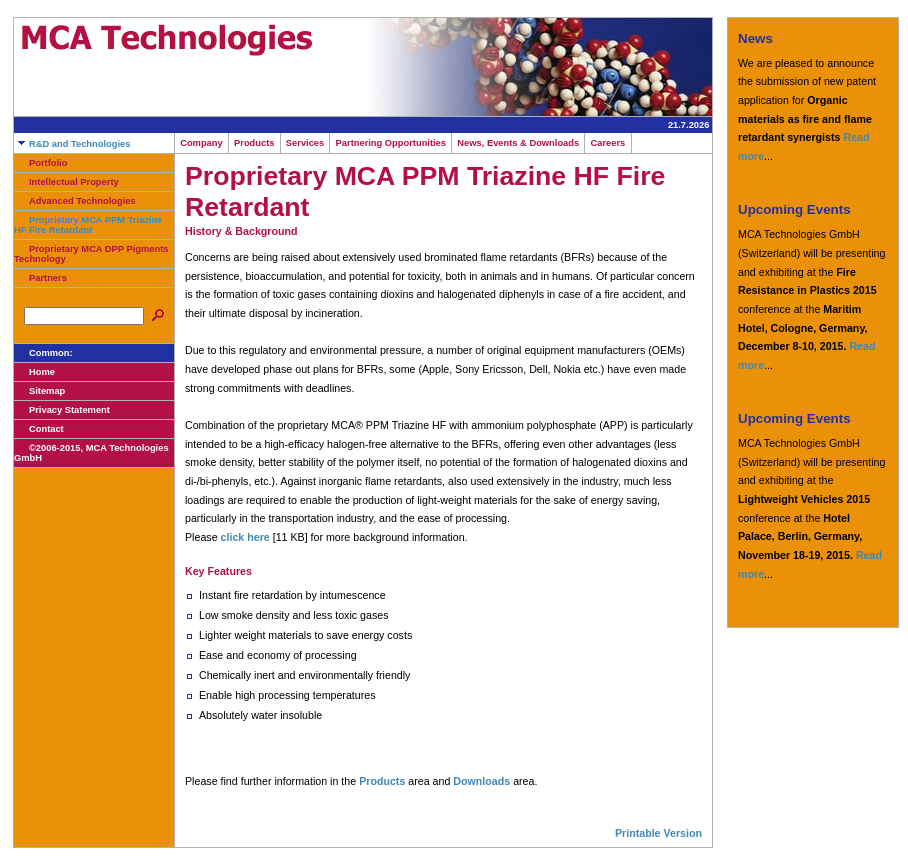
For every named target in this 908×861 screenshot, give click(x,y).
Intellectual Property (66, 182)
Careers (607, 143)
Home (34, 372)
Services (305, 143)
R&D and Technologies (72, 144)
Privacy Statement (62, 410)
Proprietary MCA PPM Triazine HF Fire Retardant (88, 225)
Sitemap (39, 391)
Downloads (481, 781)
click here (245, 537)
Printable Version (658, 833)
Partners (40, 278)
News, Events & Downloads (518, 143)
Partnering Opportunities (390, 143)
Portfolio (40, 163)
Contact (39, 429)
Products (254, 143)
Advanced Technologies (75, 201)
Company (201, 143)
